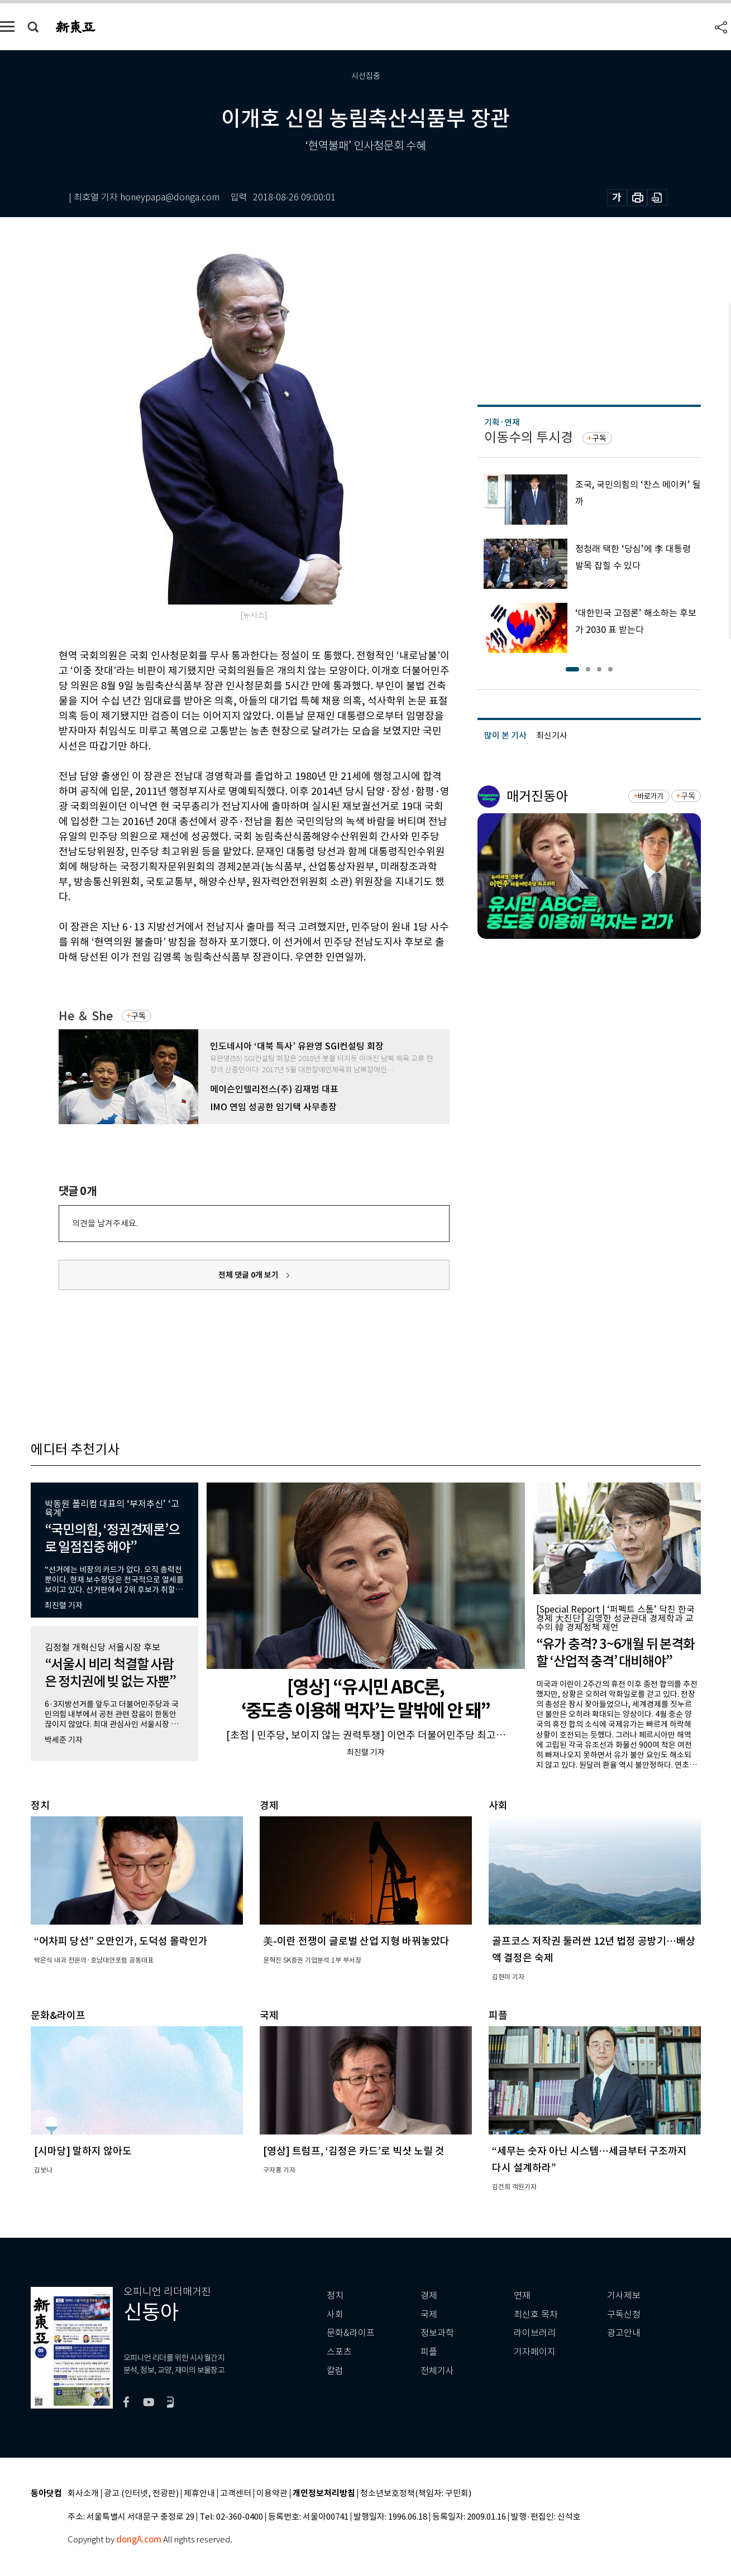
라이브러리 (535, 2333)
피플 (429, 2352)
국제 (429, 2314)
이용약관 (272, 2493)
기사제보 (624, 2295)
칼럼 (335, 2371)
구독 (138, 1016)
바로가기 (650, 796)
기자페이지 (535, 2352)
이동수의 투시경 (528, 437)
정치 (335, 2295)
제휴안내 (199, 2493)
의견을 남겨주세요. (105, 1223)
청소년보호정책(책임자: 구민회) (415, 2493)
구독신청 (624, 2314)
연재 (522, 2295)
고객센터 (235, 2493)
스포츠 (339, 2352)
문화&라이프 (351, 2333)
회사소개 (83, 2493)
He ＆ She (86, 1016)
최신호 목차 (536, 2314)
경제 (429, 2295)
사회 (335, 2314)
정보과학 (437, 2333)
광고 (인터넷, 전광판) (141, 2493)
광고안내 (624, 2333)
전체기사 (437, 2371)
